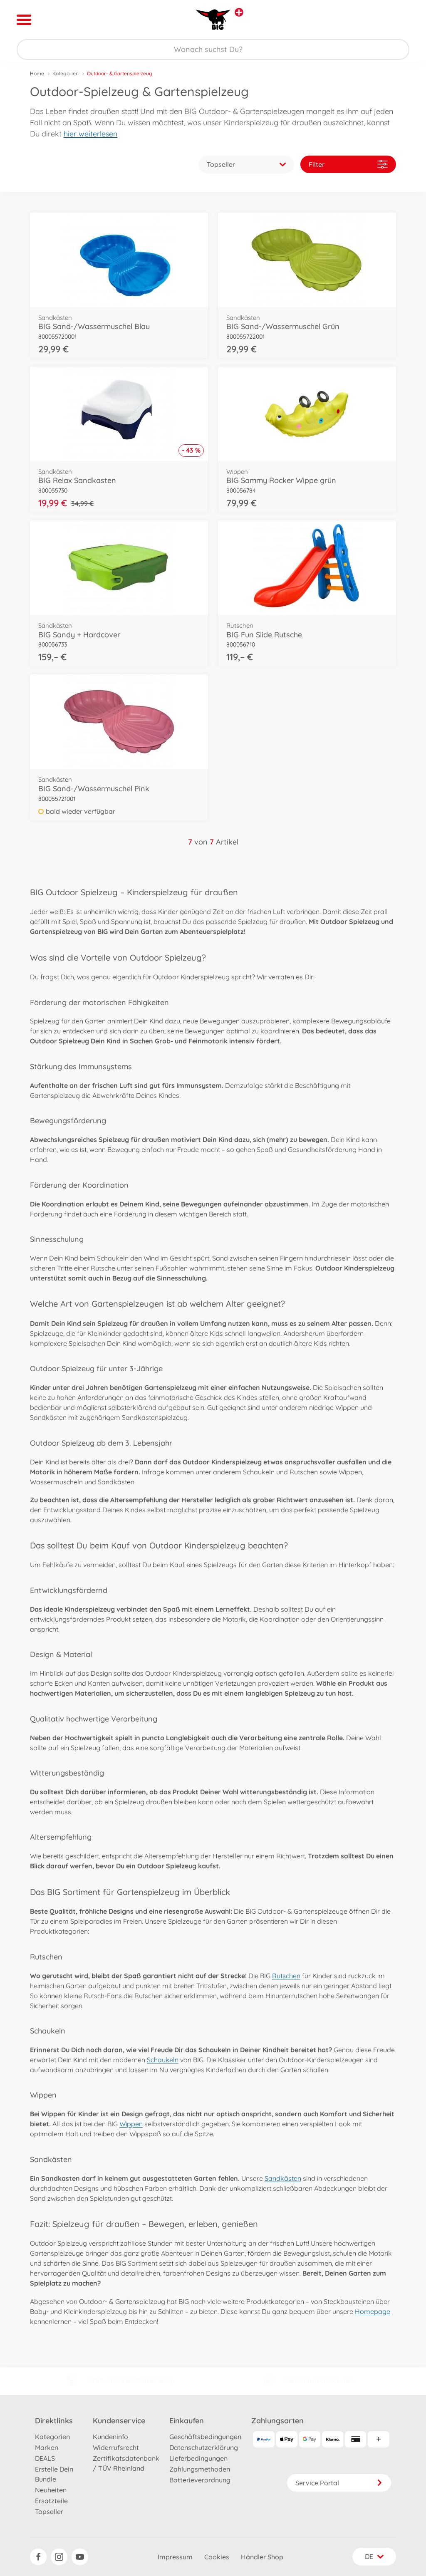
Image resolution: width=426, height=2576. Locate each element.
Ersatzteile (51, 2501)
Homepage (372, 2311)
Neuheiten (51, 2490)
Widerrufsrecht (116, 2447)
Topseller (49, 2511)
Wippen (131, 2124)
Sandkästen (283, 2178)
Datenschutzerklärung (203, 2447)
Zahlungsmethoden (199, 2469)
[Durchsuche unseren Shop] (213, 49)
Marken (46, 2447)
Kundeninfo (110, 2436)
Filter (348, 164)
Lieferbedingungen (198, 2458)
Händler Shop (262, 2557)
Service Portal (339, 2483)
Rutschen (286, 1976)
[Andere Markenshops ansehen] (239, 12)
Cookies (216, 2557)
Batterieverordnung (199, 2480)
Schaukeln (162, 2060)
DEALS (45, 2458)
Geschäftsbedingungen (205, 2436)
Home (37, 73)
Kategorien (65, 73)
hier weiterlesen (90, 134)
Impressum (175, 2557)
